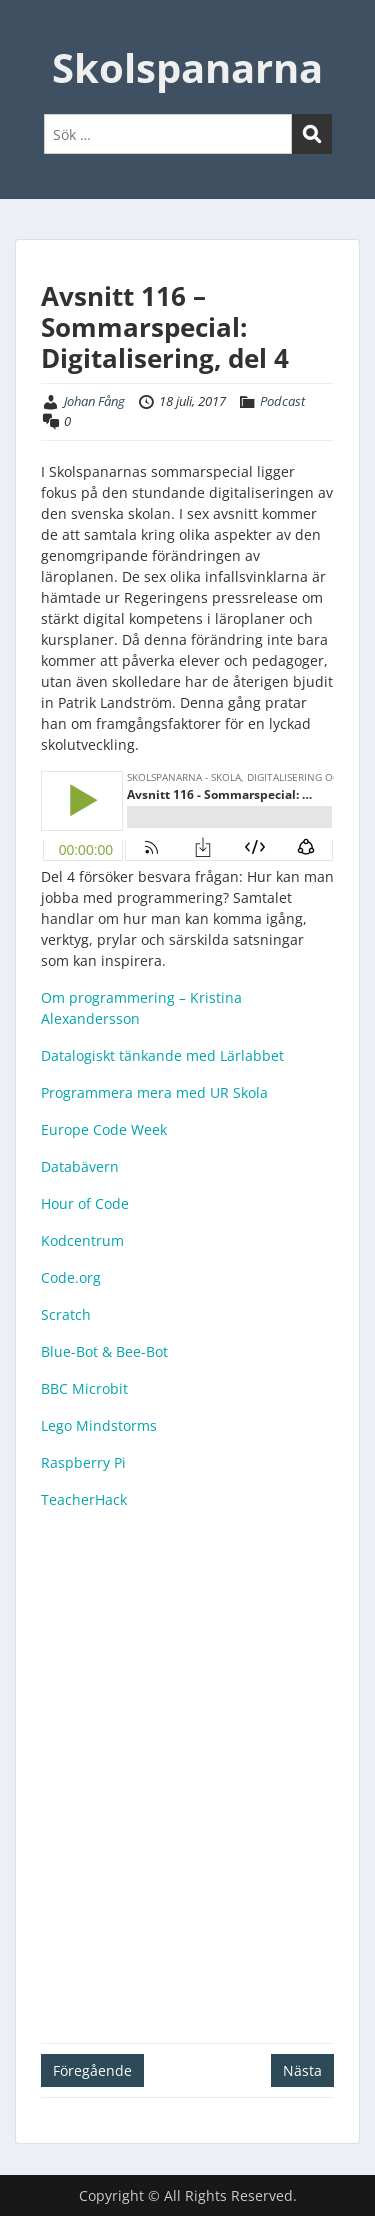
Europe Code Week (104, 1129)
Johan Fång (94, 401)
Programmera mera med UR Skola (154, 1092)
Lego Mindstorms (99, 1425)
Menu (36, 34)
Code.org (71, 1277)
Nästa (302, 2070)
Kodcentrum (82, 1240)
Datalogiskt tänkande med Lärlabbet (162, 1055)
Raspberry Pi (83, 1462)
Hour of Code (85, 1203)
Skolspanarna (187, 67)
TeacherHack (84, 1499)
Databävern (80, 1166)
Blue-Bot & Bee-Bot (104, 1351)
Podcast (282, 401)
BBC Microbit (84, 1388)
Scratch (66, 1314)
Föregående (92, 2070)
